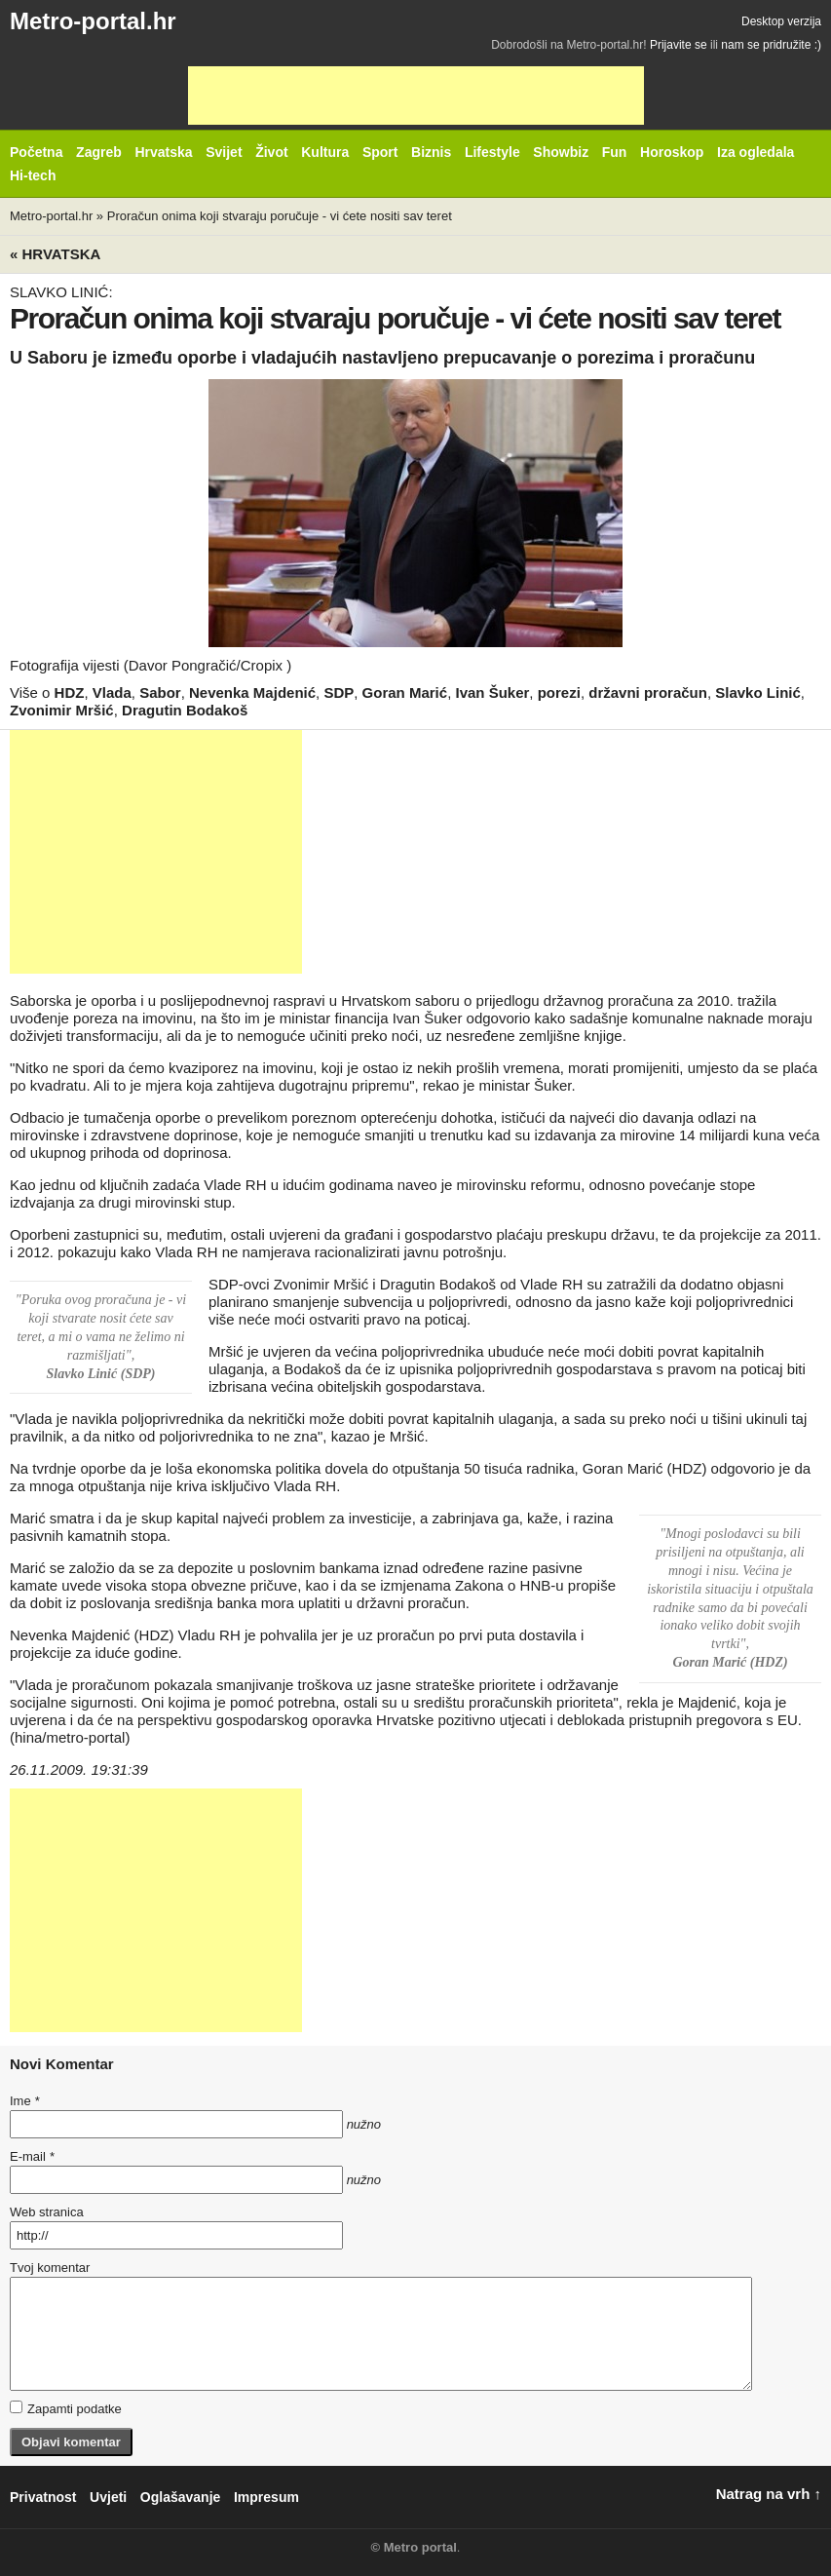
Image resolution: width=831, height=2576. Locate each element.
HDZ (70, 692)
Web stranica (47, 2212)
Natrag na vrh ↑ (768, 2493)
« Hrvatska (55, 254)
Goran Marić (405, 692)
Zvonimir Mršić (62, 710)
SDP (338, 692)
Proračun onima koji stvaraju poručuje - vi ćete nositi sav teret (279, 216)
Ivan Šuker (492, 692)
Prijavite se (678, 45)
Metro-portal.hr (93, 21)
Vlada (112, 692)
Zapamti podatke (66, 2408)
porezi (559, 692)
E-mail (32, 2156)
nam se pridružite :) (771, 45)
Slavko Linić (758, 692)
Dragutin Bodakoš (184, 710)
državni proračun (647, 692)
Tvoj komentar (50, 2267)
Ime (24, 2101)
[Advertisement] (416, 95)
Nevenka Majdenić (252, 692)
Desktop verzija (781, 21)
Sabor (160, 692)
